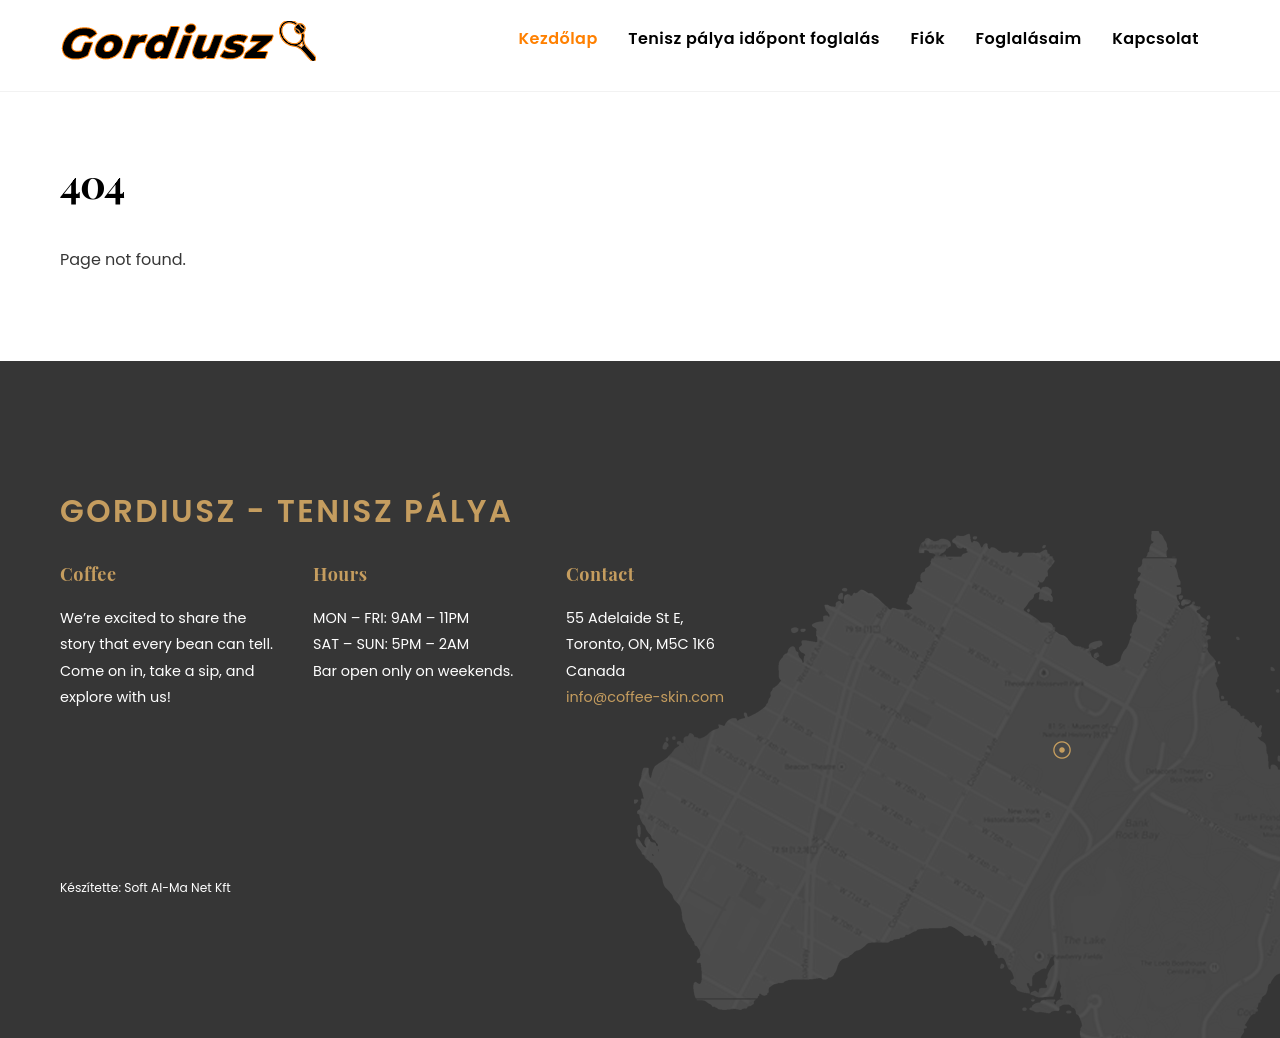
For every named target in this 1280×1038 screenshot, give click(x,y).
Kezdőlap (558, 38)
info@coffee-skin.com (645, 697)
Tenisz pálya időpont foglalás (754, 38)
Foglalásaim (1028, 38)
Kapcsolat (1155, 38)
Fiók (928, 38)
